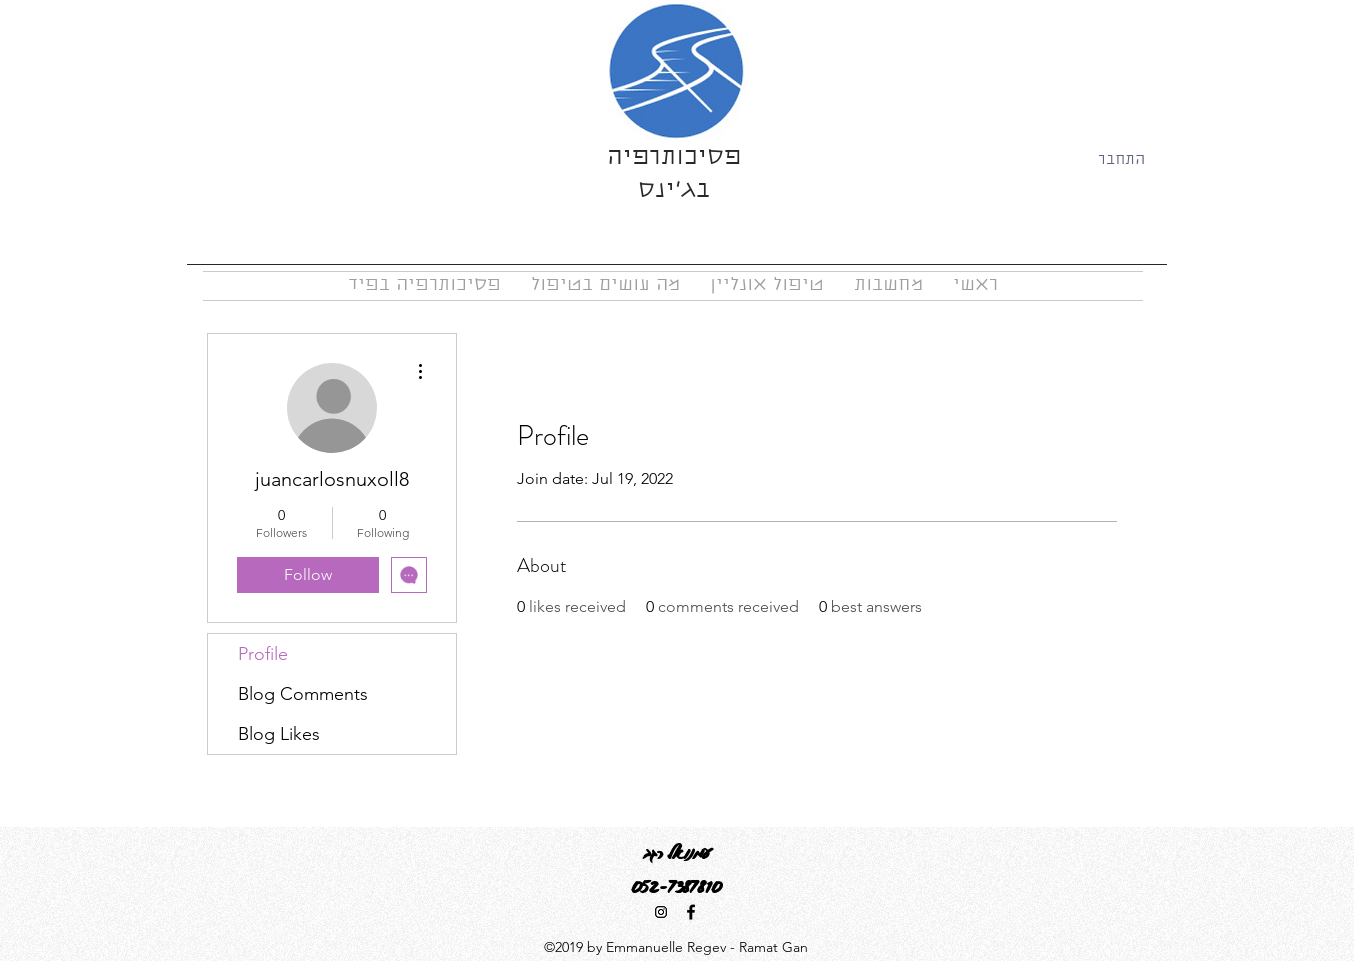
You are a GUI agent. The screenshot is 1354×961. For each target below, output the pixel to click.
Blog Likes (279, 734)
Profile (263, 654)
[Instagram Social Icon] (661, 912)
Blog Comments (303, 694)
